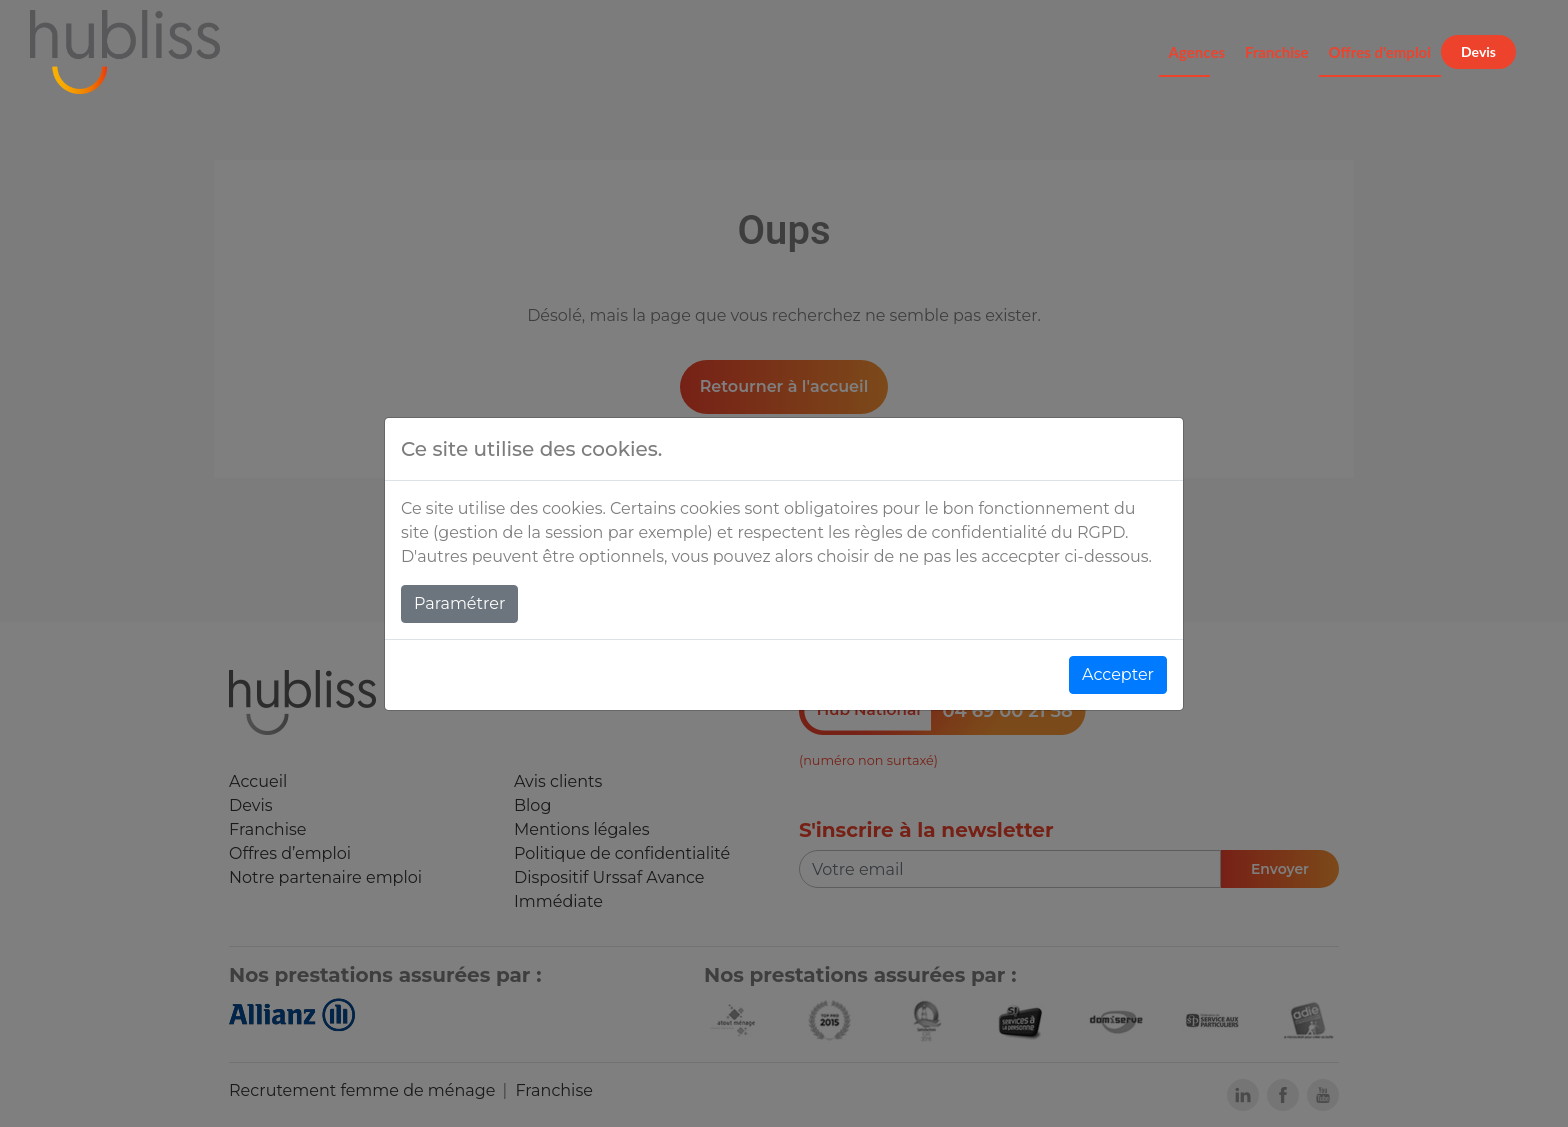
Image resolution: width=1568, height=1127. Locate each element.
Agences (1197, 52)
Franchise (1277, 52)
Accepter (1118, 674)
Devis (1478, 51)
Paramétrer (459, 603)
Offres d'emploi (1380, 52)
